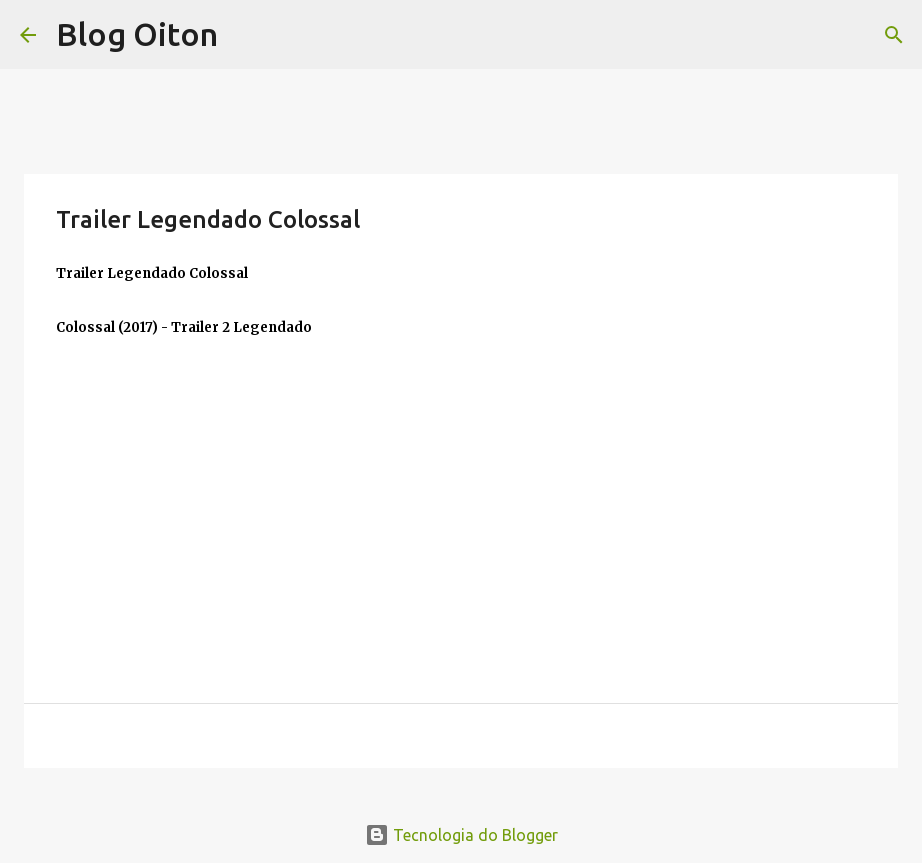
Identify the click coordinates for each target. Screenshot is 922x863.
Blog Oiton (137, 34)
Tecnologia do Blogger (461, 835)
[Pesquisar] (894, 35)
